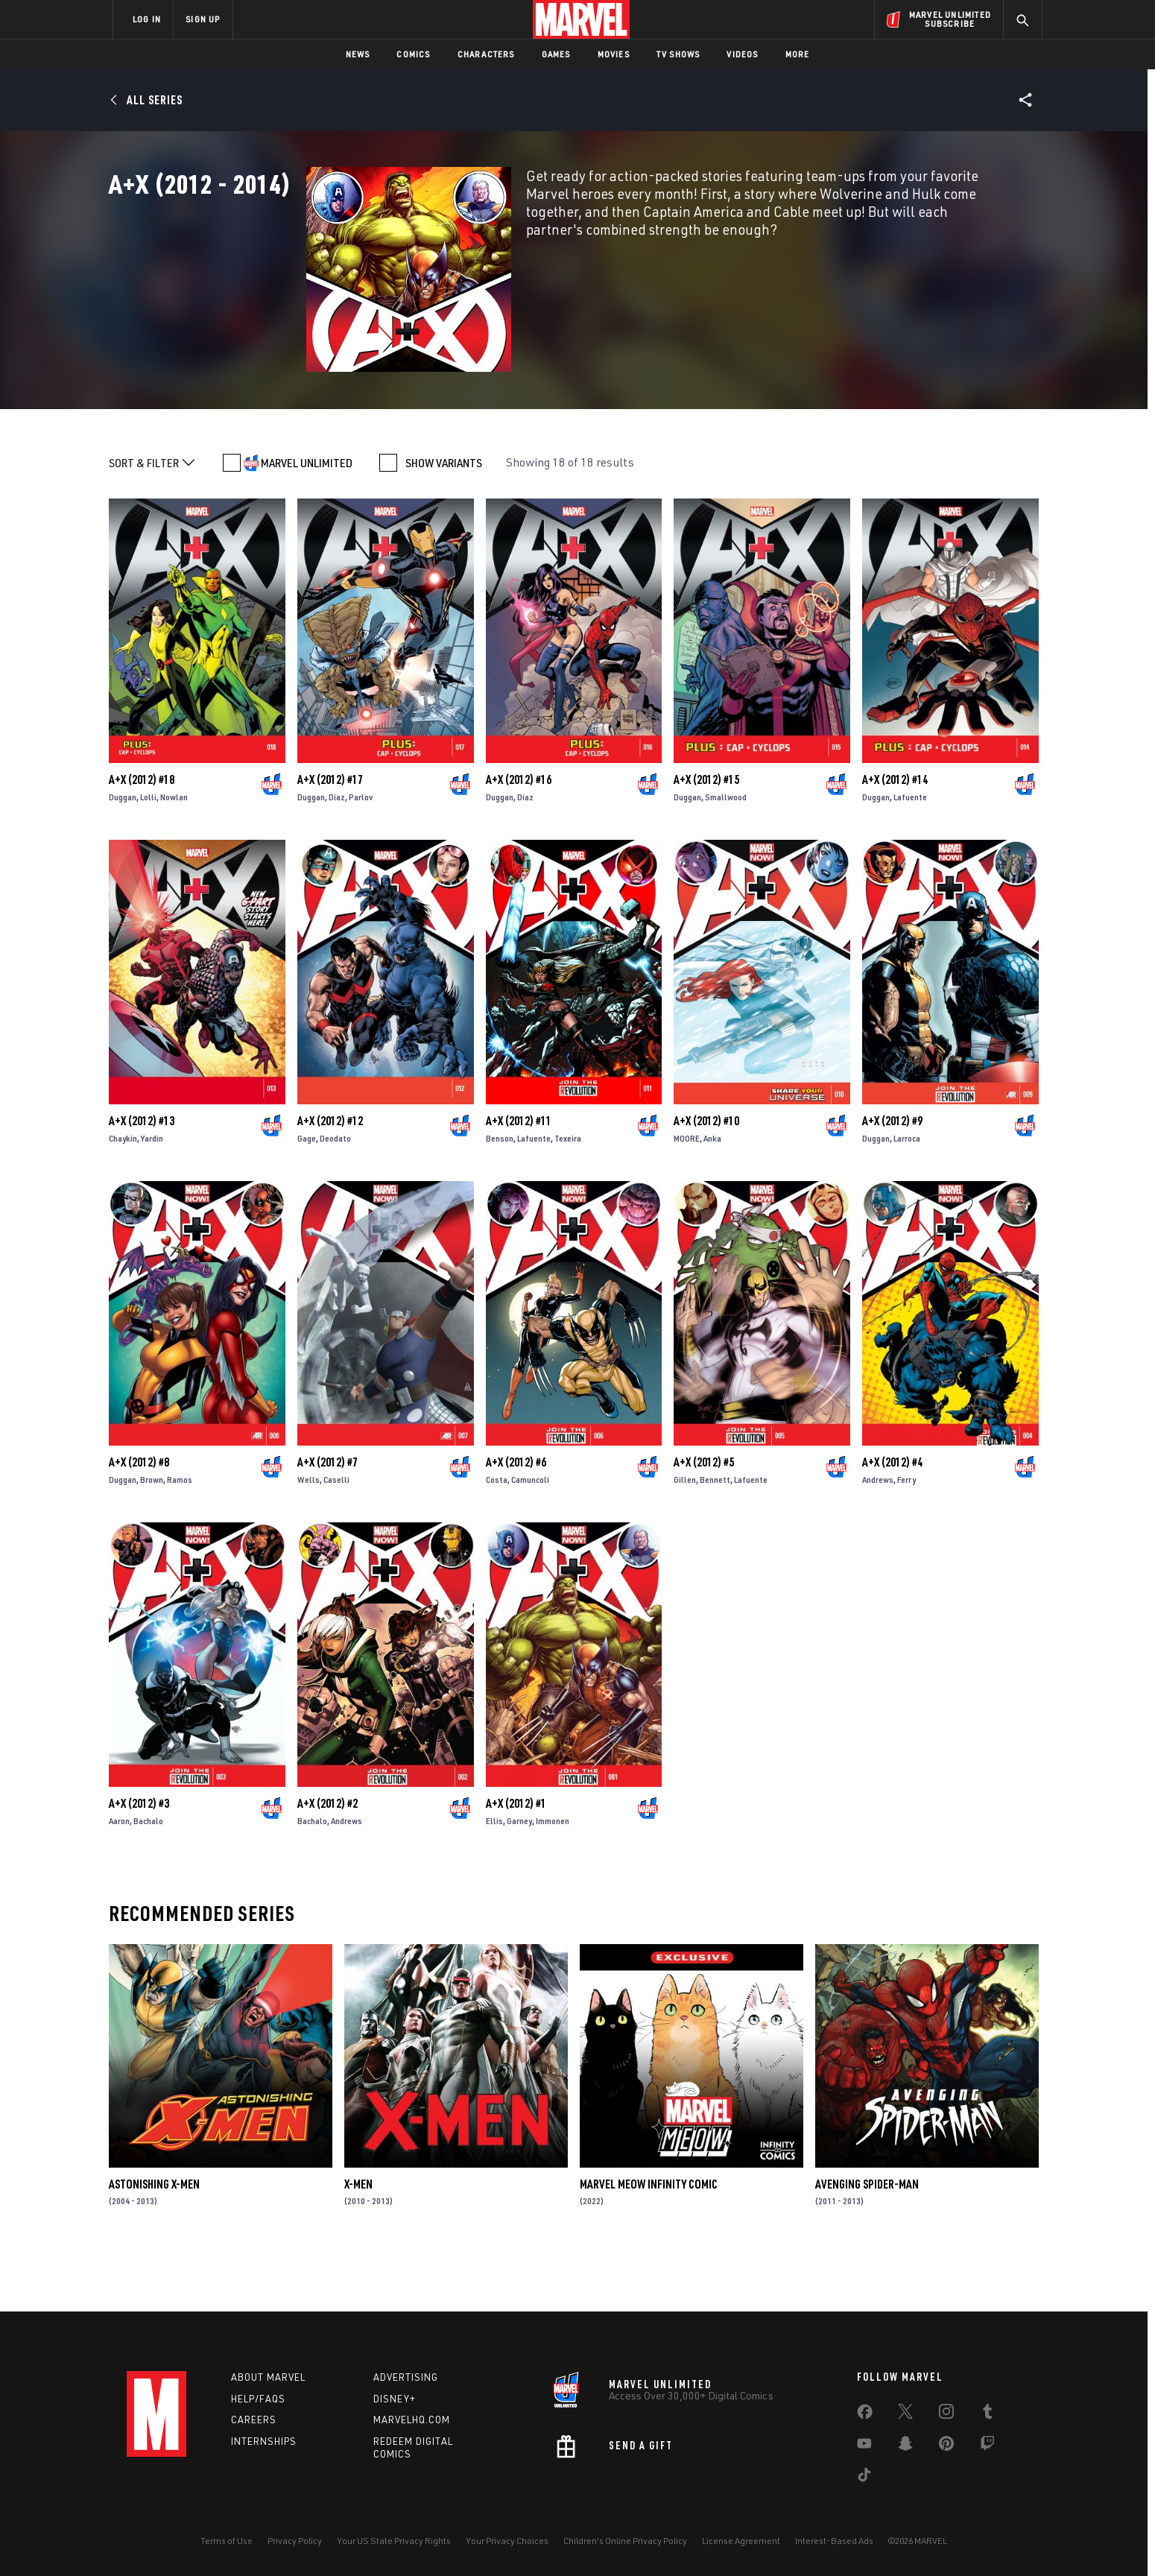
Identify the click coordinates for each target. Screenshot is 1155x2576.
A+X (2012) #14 (895, 835)
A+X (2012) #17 (330, 835)
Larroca (906, 1194)
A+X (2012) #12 (330, 1176)
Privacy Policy (295, 2540)
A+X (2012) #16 (518, 835)
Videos (742, 54)
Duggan (122, 852)
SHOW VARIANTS (443, 518)
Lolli (148, 852)
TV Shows (678, 54)
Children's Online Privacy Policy (625, 2540)
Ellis (494, 1876)
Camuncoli (530, 1535)
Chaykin (123, 1194)
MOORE (687, 1194)
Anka (712, 1194)
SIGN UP (203, 19)
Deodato (335, 1194)
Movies (614, 54)
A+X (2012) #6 (516, 1517)
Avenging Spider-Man (867, 2239)
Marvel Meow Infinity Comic (649, 2239)
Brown (151, 1535)
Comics (413, 54)
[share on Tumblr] (987, 2414)
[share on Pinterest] (946, 2446)
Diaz (337, 852)
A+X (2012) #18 (141, 835)
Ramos (179, 1535)
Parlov (361, 852)
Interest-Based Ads (834, 2540)
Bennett (715, 1535)
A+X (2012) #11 (518, 1176)
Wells (308, 1535)
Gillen (685, 1535)
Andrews (877, 1535)
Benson (499, 1194)
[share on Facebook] (865, 2415)
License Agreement (741, 2540)
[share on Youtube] (864, 2446)
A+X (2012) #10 (706, 1176)
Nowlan (174, 852)
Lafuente (910, 852)
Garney (519, 1876)
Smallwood (726, 852)
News (358, 54)
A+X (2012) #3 (139, 1859)
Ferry (906, 1535)
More (797, 54)
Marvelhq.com (411, 2419)
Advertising (405, 2377)
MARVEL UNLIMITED (306, 518)
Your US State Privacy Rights (394, 2540)
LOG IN (147, 19)
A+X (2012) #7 (327, 1517)
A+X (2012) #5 (704, 1517)
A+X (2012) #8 (139, 1517)
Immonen (552, 1876)
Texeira (567, 1194)
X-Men (358, 2239)
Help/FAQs (258, 2399)
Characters (486, 54)
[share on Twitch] (987, 2446)
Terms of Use (226, 2540)
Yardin (152, 1194)
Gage (306, 1194)
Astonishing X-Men (154, 2239)
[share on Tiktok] (864, 2477)
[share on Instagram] (946, 2414)
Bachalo (148, 1876)
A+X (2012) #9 (892, 1176)
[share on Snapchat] (905, 2446)
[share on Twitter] (905, 2414)
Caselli (336, 1535)
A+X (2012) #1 (516, 1859)
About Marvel (268, 2377)
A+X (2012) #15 (706, 835)
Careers (253, 2419)
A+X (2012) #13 (141, 1176)
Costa (496, 1535)
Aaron (119, 1876)
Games (556, 54)
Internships (264, 2441)
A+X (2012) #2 (327, 1859)
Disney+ (394, 2399)
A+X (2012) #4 (892, 1517)
